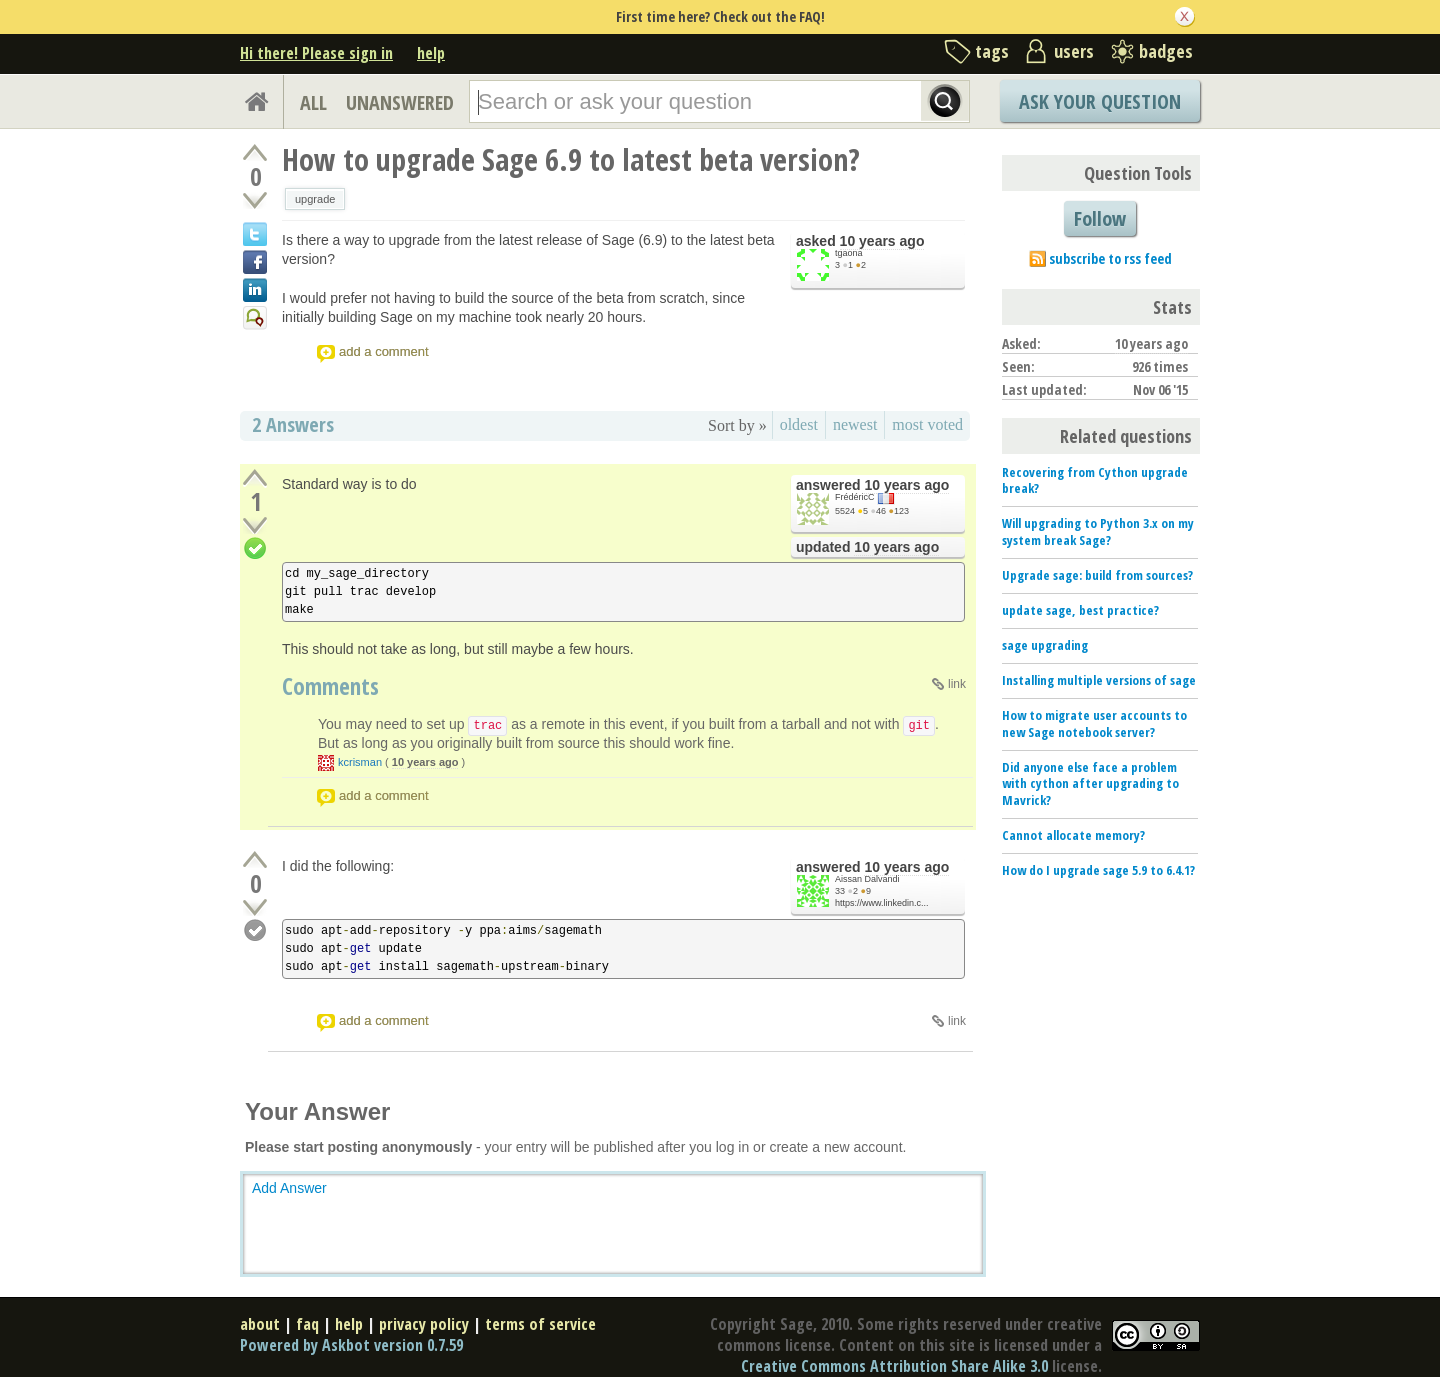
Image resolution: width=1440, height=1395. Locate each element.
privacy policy (424, 1324)
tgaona (849, 253)
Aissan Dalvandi (867, 879)
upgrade (315, 199)
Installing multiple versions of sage (1099, 680)
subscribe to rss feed (1110, 258)
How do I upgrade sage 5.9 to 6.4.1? (1098, 870)
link (957, 684)
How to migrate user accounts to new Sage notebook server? (1094, 723)
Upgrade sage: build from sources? (1097, 575)
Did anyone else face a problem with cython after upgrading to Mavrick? (1090, 784)
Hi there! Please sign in (316, 53)
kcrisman (360, 762)
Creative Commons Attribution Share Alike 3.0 (894, 1366)
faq (307, 1324)
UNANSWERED (400, 102)
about (260, 1324)
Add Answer (289, 1188)
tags (992, 51)
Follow (1100, 218)
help (431, 53)
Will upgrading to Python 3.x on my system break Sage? (1098, 531)
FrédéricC (855, 497)
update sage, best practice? (1080, 610)
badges (1166, 51)
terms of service (540, 1324)
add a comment (384, 351)
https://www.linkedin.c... (882, 903)
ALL (313, 102)
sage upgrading (1045, 645)
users (1074, 51)
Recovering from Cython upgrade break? (1095, 480)
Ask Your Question (1100, 101)
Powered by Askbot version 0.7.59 (351, 1345)
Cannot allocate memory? (1073, 835)
